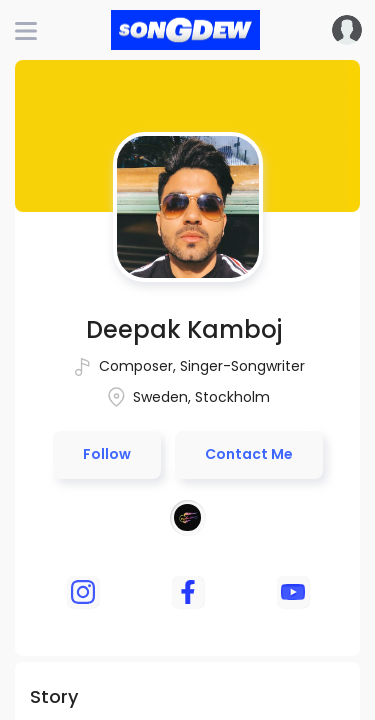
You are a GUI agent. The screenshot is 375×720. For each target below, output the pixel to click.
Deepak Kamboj (184, 329)
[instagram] (83, 592)
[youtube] (293, 592)
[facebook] (188, 592)
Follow (107, 454)
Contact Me (249, 454)
